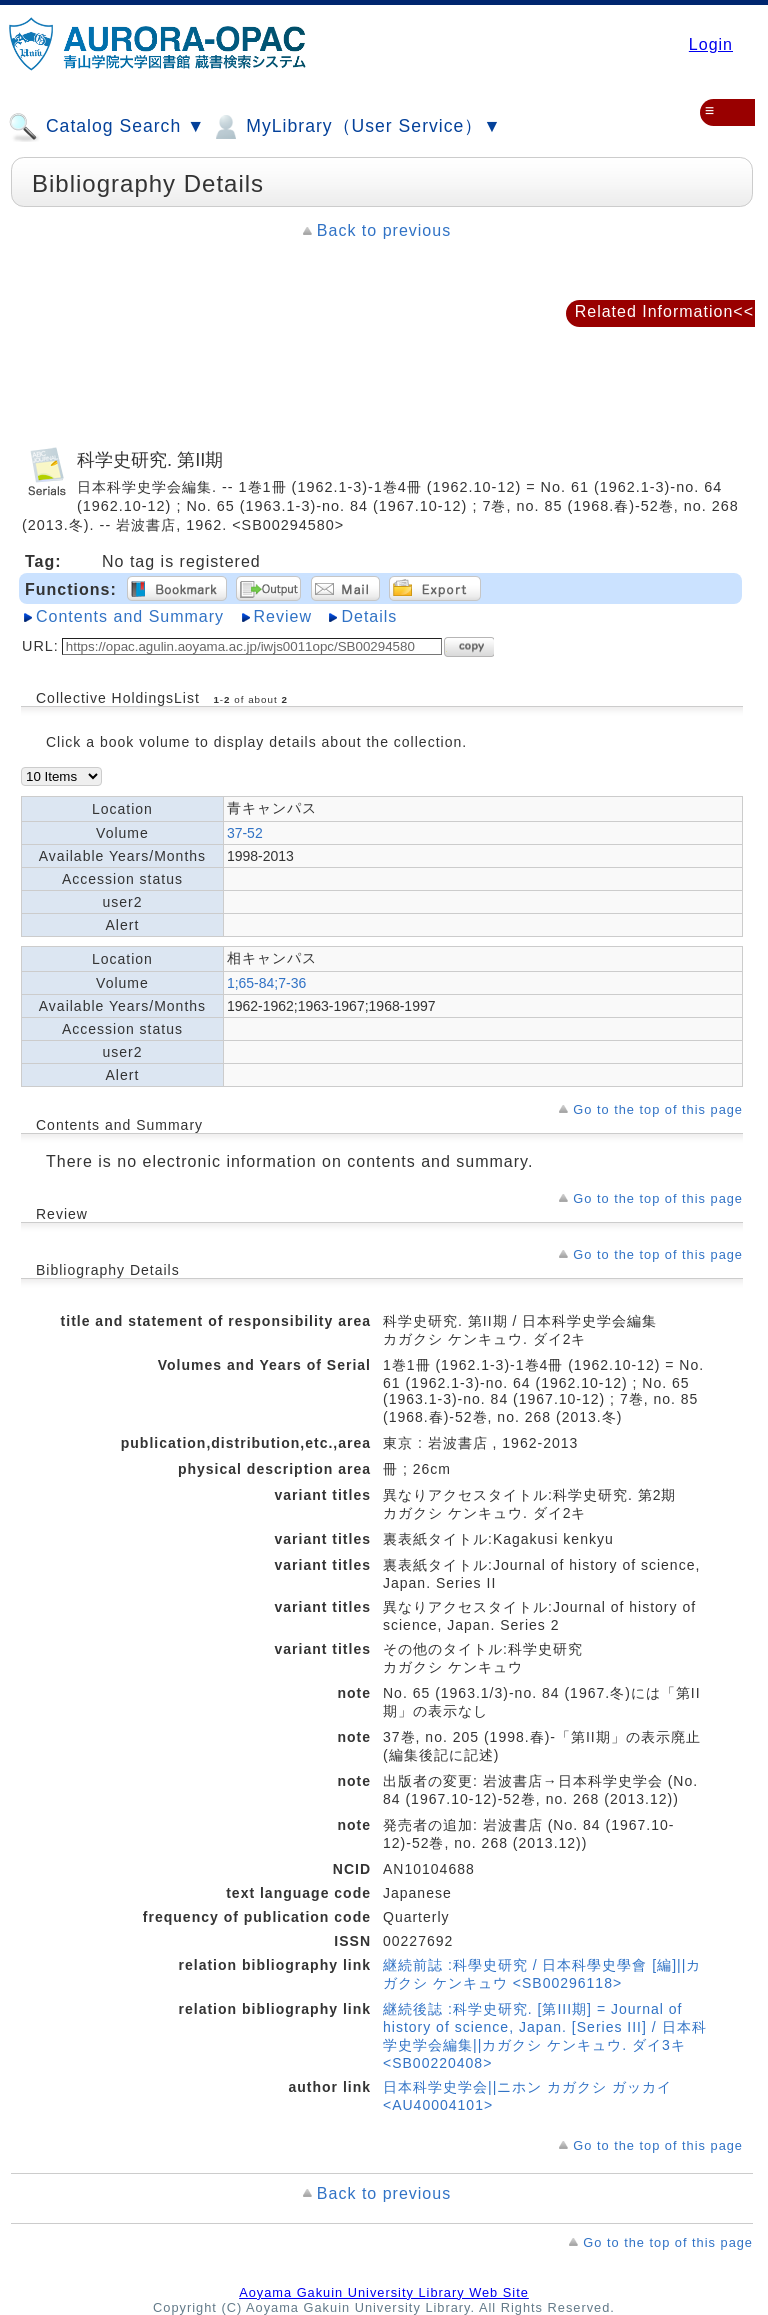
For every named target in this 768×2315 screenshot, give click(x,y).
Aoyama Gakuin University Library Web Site (384, 2292)
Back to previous (384, 230)
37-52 (245, 833)
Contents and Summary (130, 616)
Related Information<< (664, 311)
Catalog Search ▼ (106, 127)
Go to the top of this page (658, 1109)
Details (369, 616)
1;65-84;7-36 (266, 983)
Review (283, 616)
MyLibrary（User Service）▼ (355, 127)
